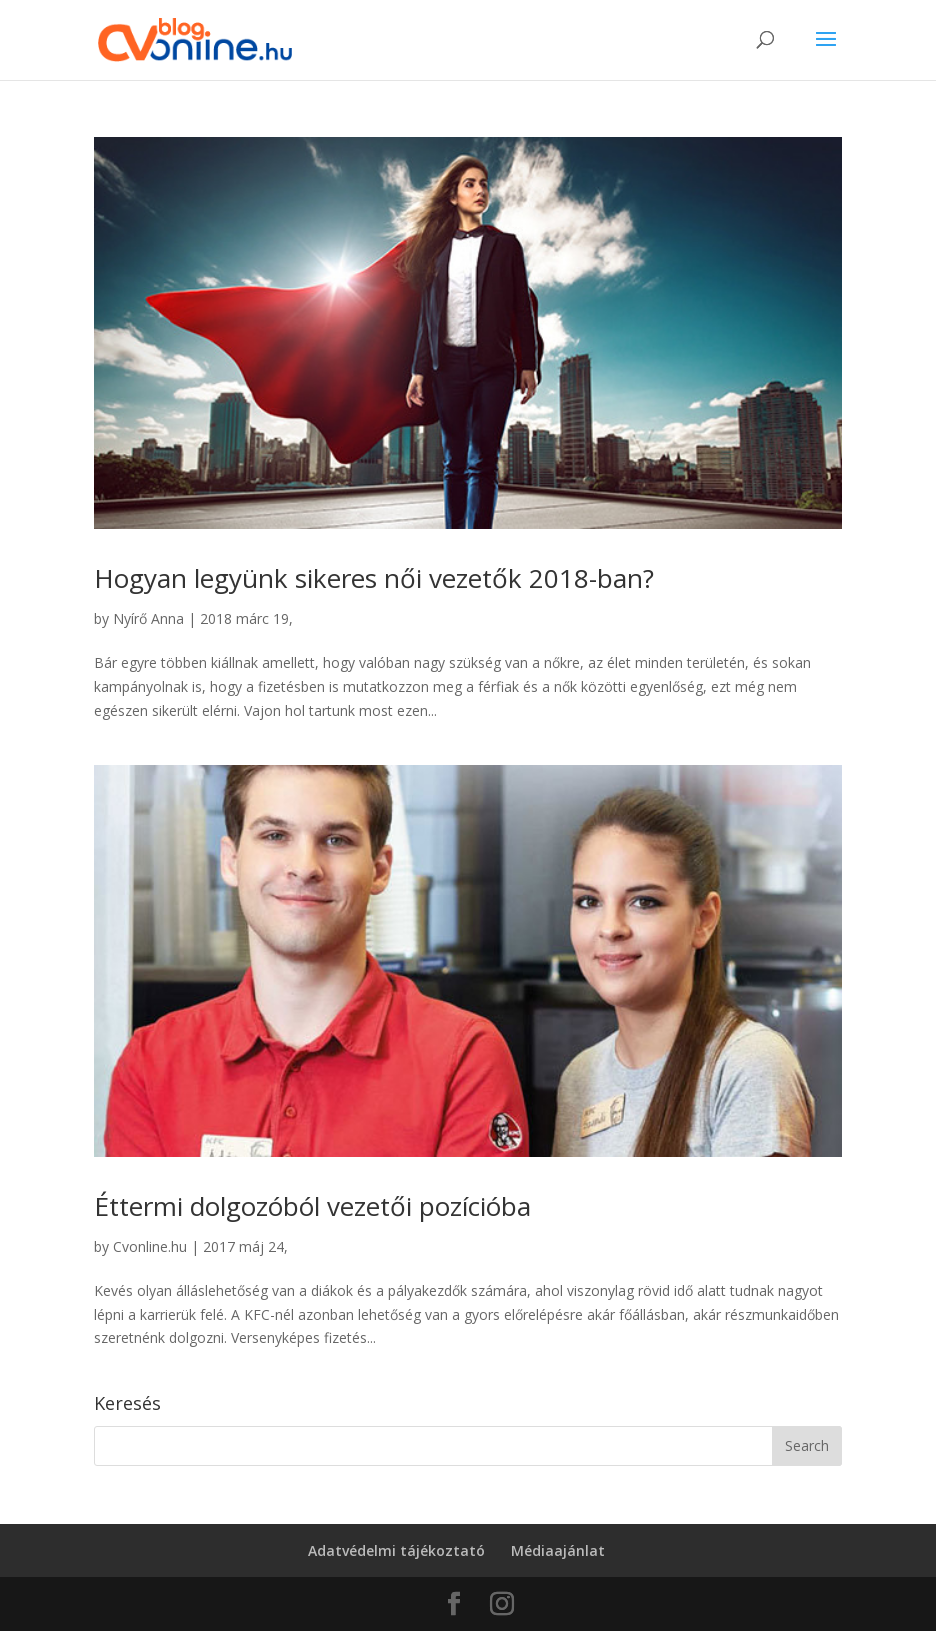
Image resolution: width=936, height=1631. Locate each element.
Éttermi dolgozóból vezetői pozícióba (312, 1206)
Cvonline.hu (150, 1246)
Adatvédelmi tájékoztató (396, 1550)
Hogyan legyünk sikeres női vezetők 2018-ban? (374, 578)
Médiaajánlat (558, 1550)
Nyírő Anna (148, 618)
